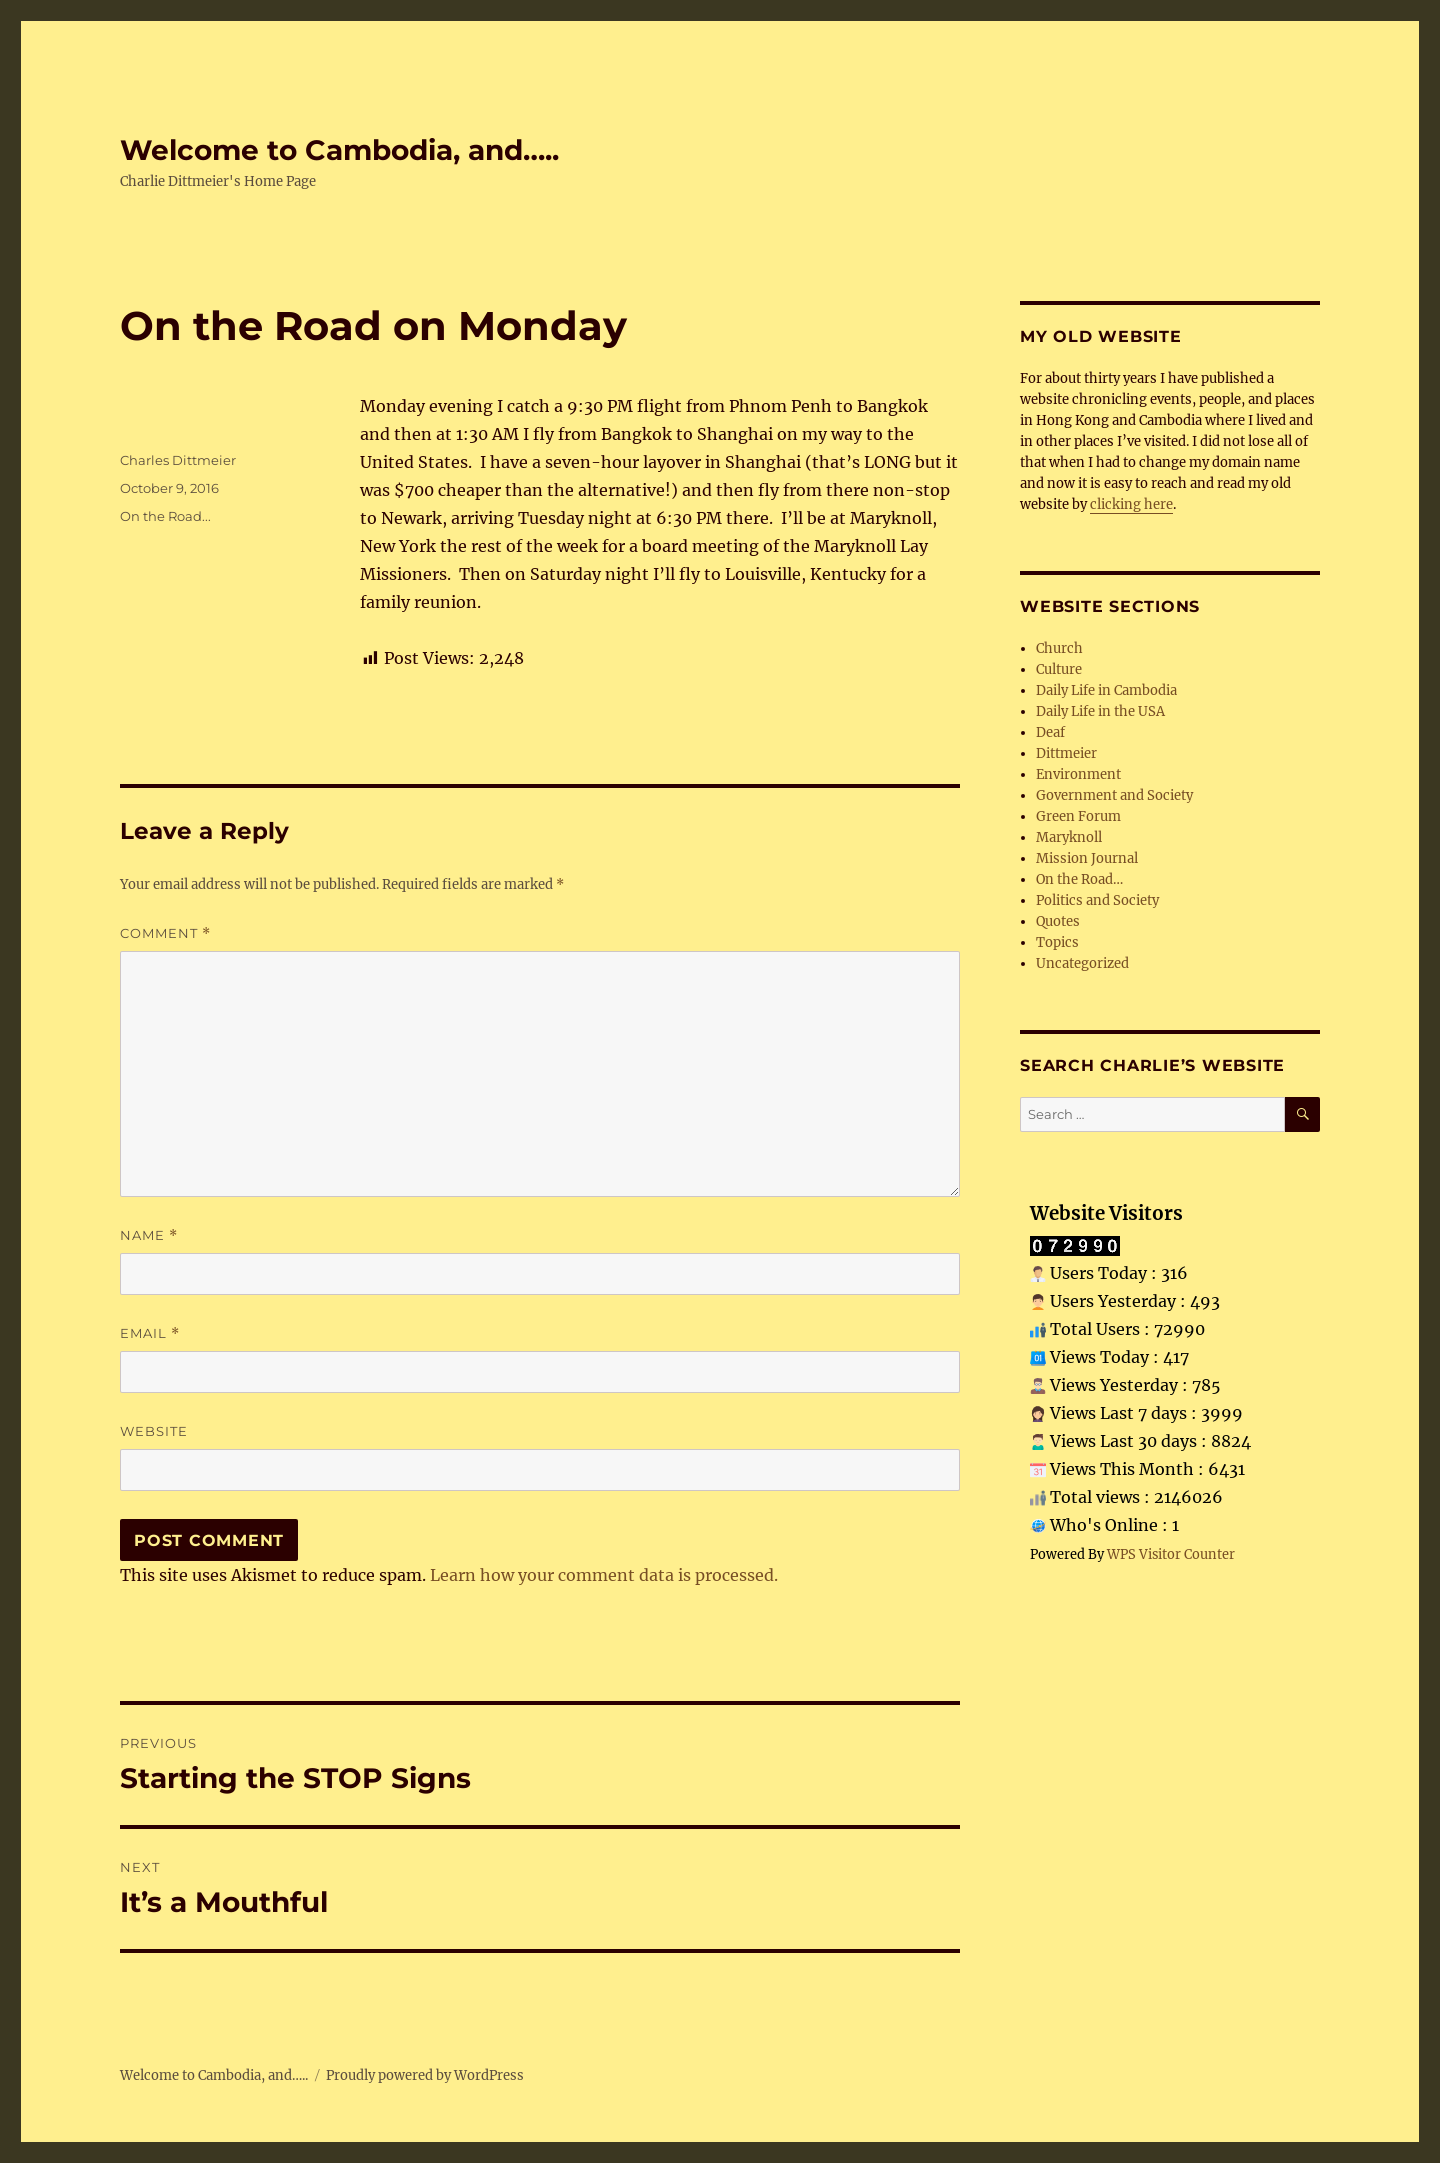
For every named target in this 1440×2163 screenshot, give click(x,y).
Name (149, 1235)
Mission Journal (1087, 858)
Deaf (1050, 732)
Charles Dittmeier (178, 460)
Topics (1057, 942)
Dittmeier (1066, 753)
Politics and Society (1097, 900)
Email (150, 1333)
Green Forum (1078, 816)
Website (154, 1431)
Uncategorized (1082, 963)
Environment (1078, 774)
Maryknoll (1069, 837)
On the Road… (1079, 879)
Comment (165, 933)
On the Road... (165, 516)
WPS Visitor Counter (1171, 1554)
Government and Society (1114, 795)
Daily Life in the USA (1100, 711)
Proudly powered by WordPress (425, 2075)
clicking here (1131, 504)
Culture (1059, 669)
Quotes (1058, 921)
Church (1059, 648)
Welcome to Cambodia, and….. (339, 150)
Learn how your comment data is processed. (604, 1575)
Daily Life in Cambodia (1106, 690)
